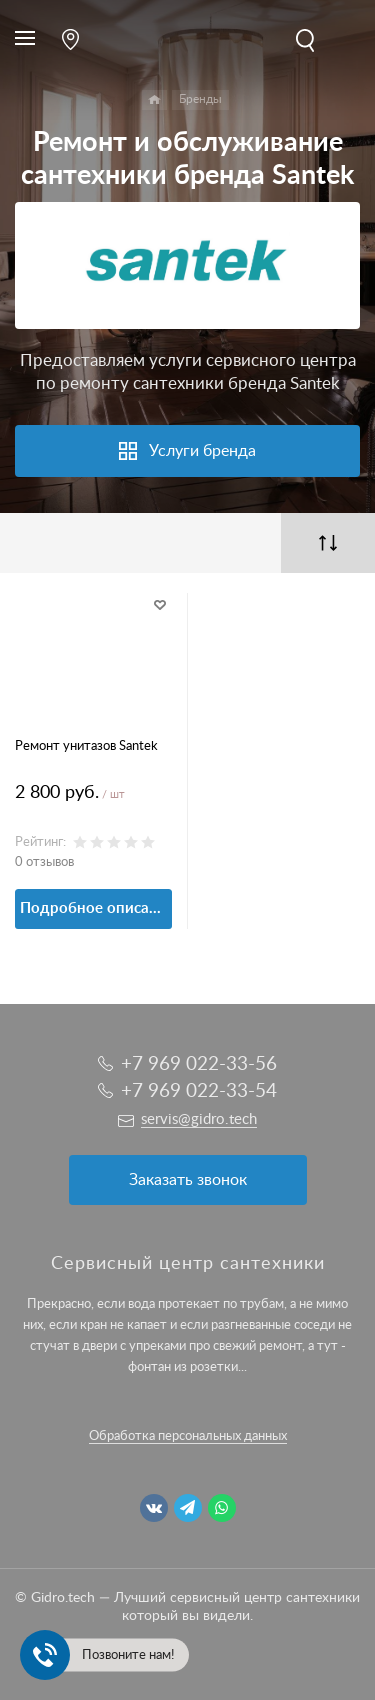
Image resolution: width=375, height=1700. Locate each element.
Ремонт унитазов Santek (86, 746)
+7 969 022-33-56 (199, 1064)
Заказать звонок (188, 1180)
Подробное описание (96, 908)
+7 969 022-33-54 (199, 1091)
